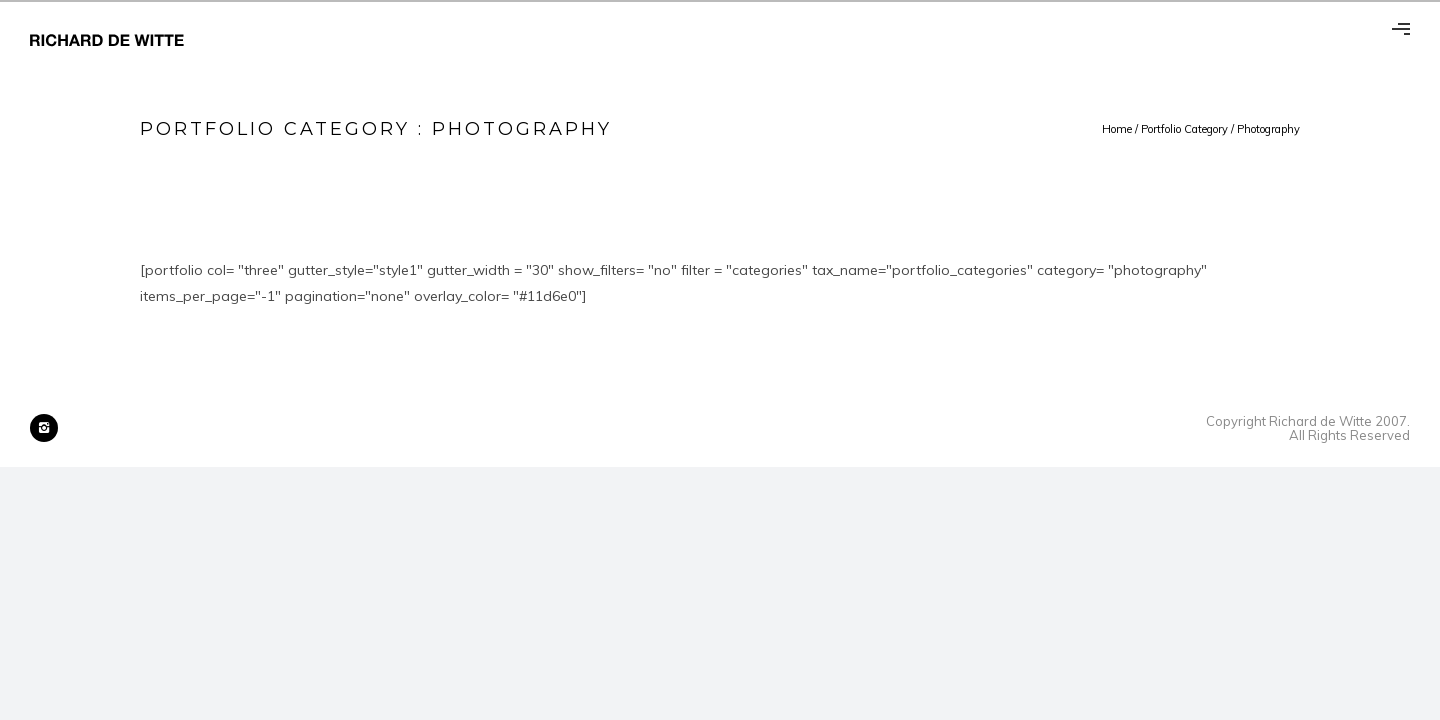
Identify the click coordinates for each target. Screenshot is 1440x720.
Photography (1268, 129)
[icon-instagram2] (44, 428)
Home (1117, 129)
